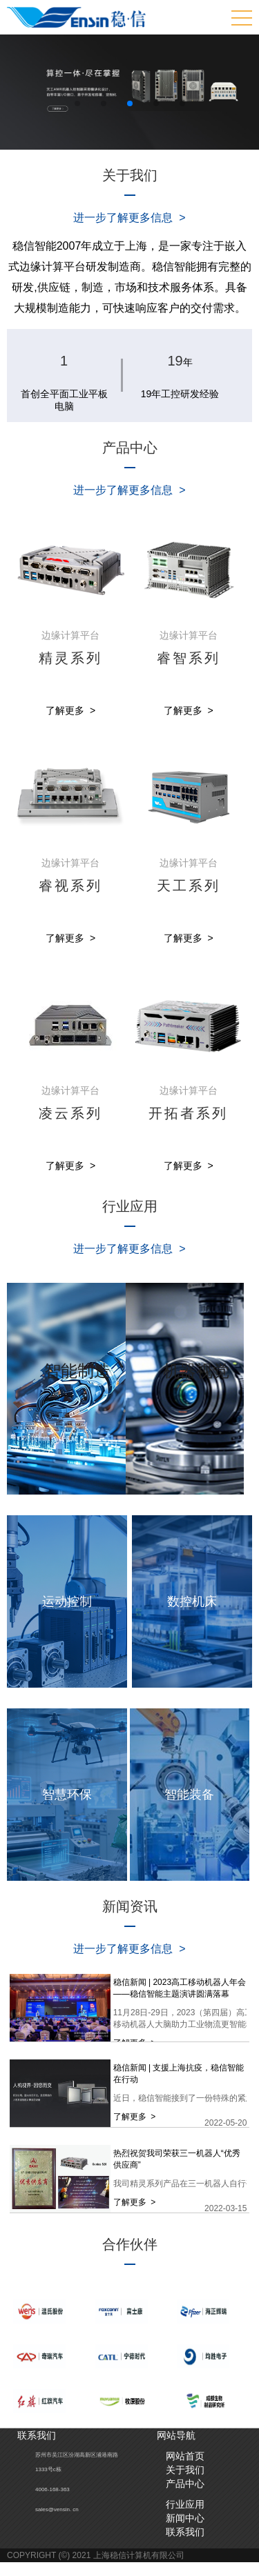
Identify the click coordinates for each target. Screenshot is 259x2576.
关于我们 (185, 2469)
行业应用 (185, 2504)
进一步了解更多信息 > (129, 217)
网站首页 (185, 2456)
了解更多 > (70, 710)
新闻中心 (185, 2518)
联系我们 (185, 2531)
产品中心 (185, 2483)
